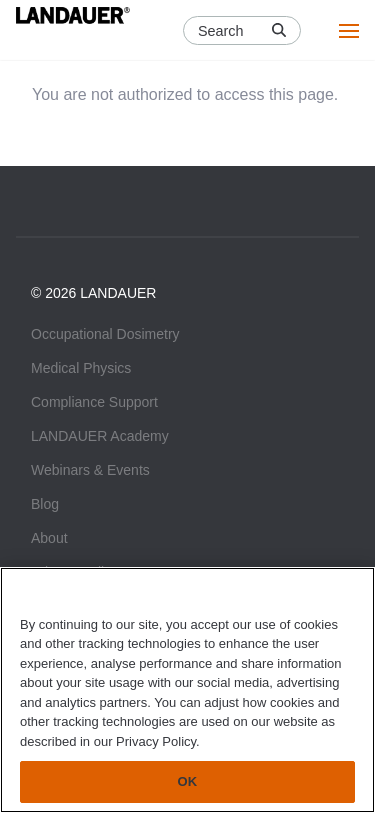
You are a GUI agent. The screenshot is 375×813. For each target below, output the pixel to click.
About (49, 538)
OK (188, 781)
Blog (45, 504)
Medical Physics (81, 368)
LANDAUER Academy (100, 436)
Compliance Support (94, 402)
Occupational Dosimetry (105, 334)
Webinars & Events (90, 470)
